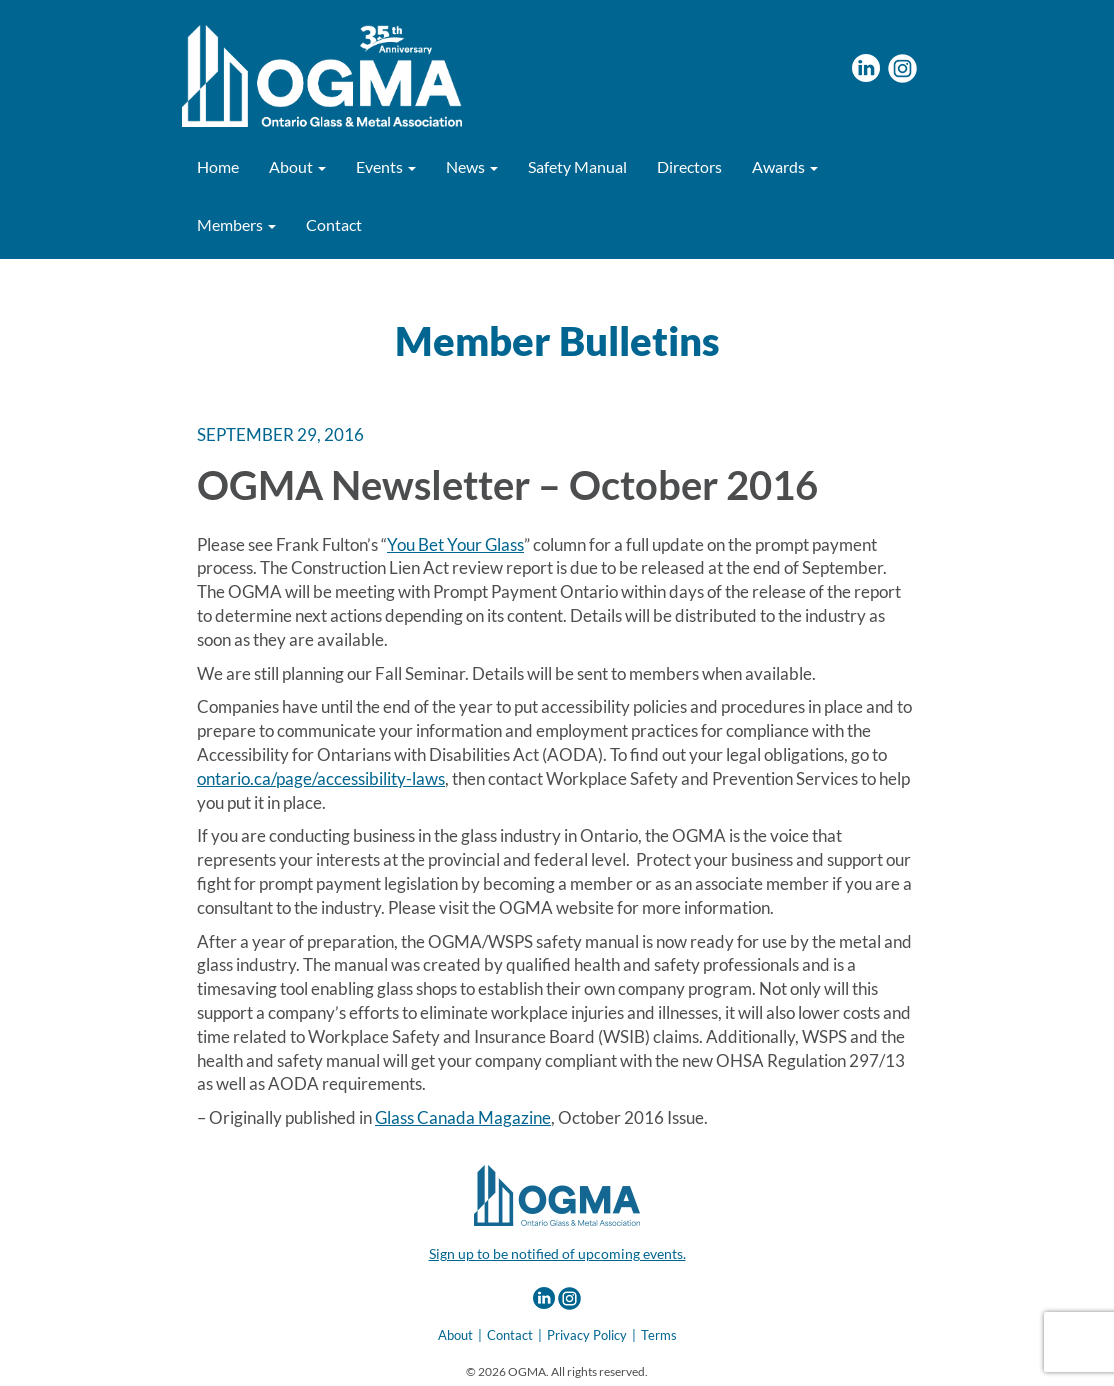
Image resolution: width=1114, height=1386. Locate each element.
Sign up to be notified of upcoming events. (557, 1253)
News (472, 166)
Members (236, 224)
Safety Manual (577, 166)
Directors (689, 166)
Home (218, 166)
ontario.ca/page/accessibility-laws (321, 778)
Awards (785, 166)
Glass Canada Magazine (463, 1117)
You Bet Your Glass (455, 544)
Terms (659, 1335)
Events (386, 166)
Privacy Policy (587, 1335)
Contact (334, 224)
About (297, 166)
